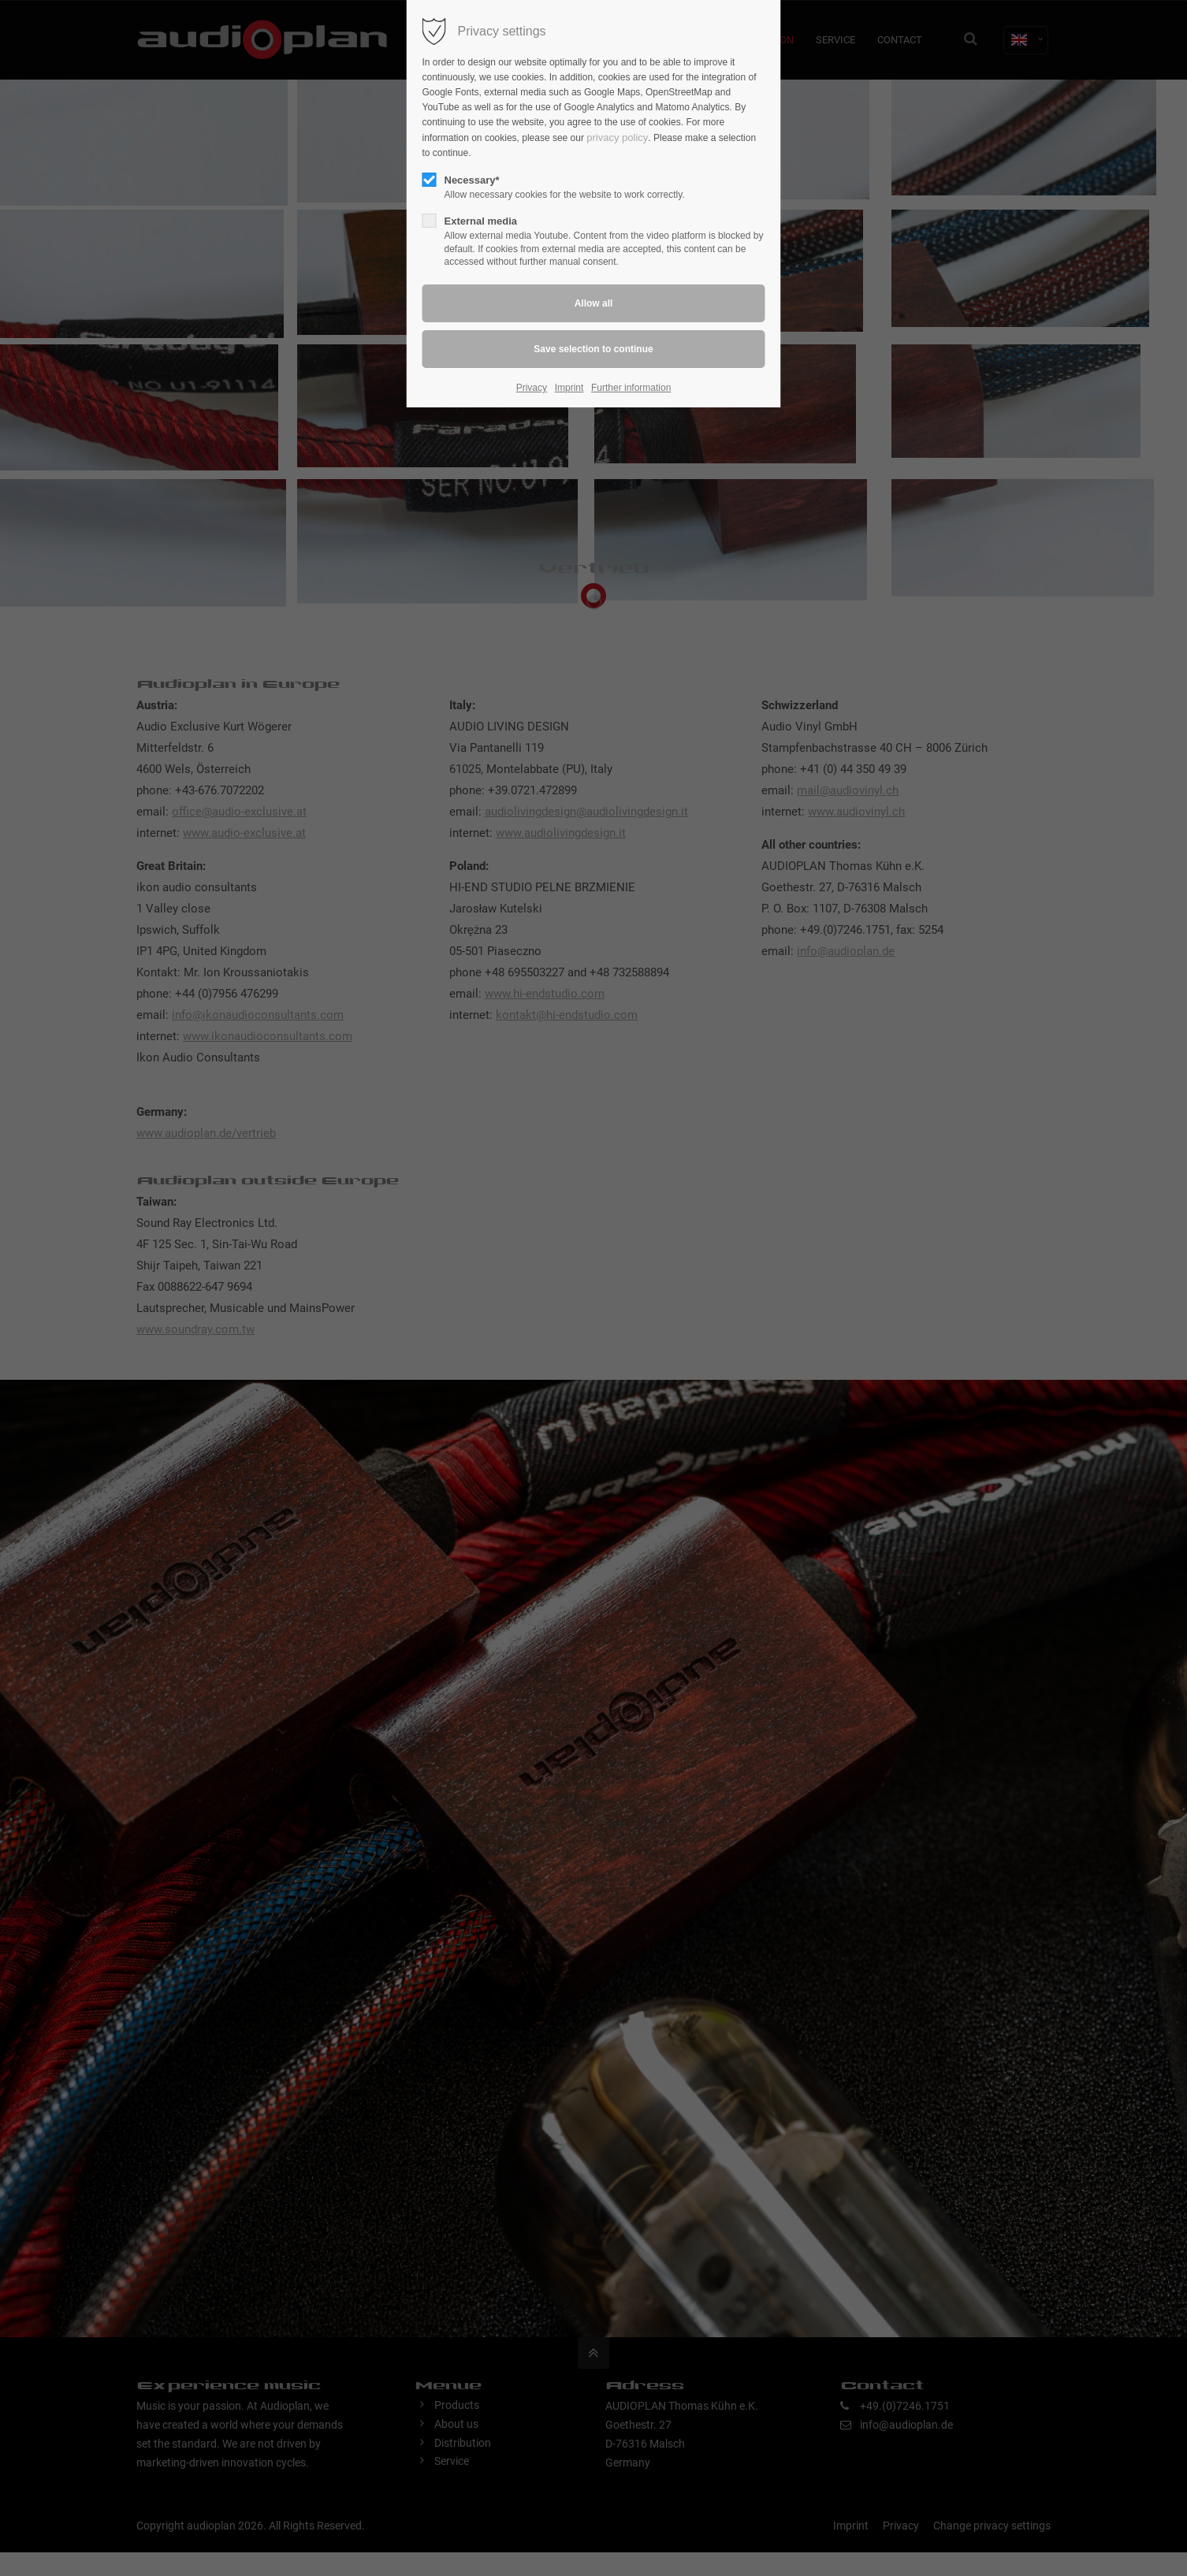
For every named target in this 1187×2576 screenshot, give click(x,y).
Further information (631, 387)
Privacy (531, 387)
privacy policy (617, 137)
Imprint (569, 387)
